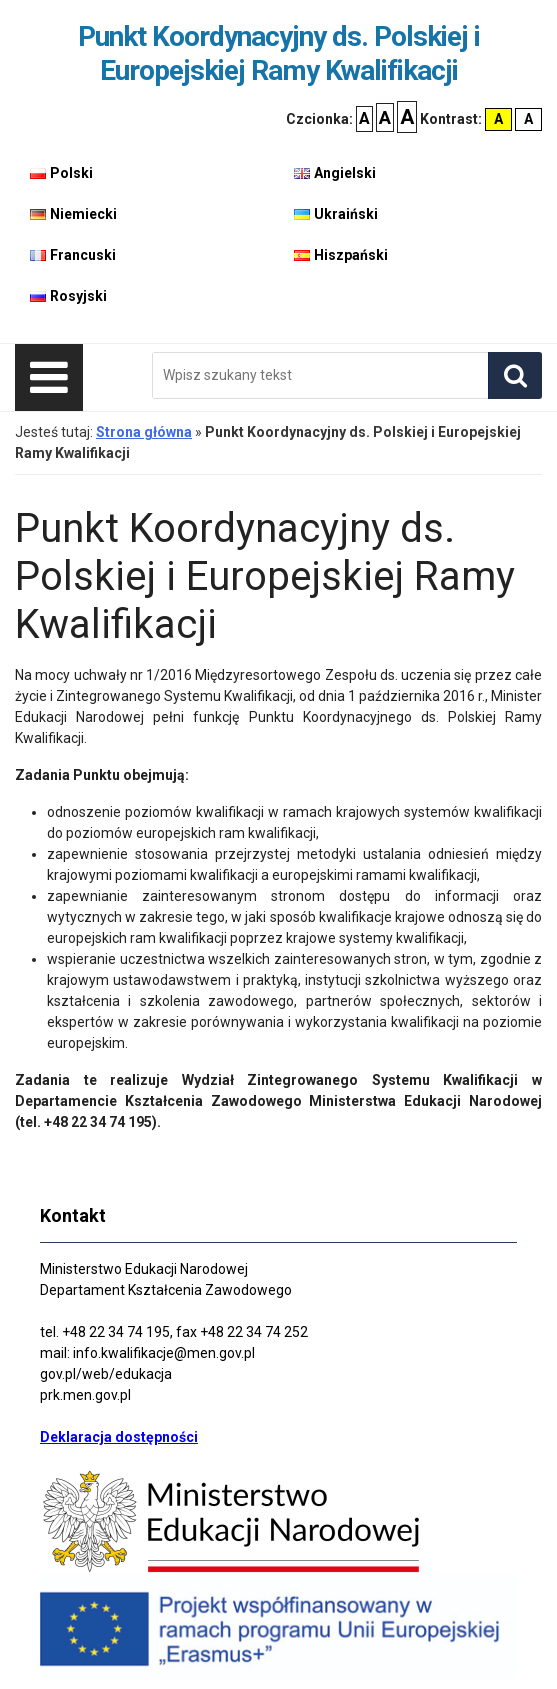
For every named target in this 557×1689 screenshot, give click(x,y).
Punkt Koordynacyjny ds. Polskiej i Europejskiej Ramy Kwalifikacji (279, 53)
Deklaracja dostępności (119, 1437)
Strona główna (144, 432)
